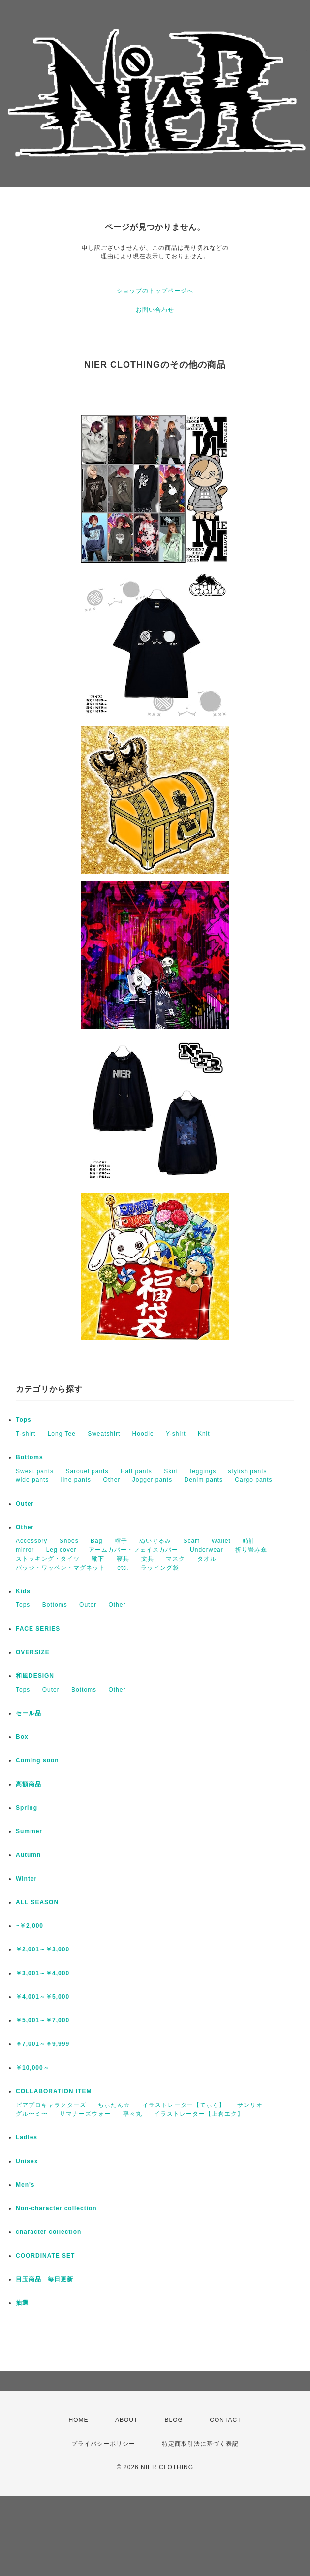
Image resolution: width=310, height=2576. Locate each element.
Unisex (27, 2161)
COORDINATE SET (45, 2255)
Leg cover (61, 1549)
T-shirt (25, 1433)
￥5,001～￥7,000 (42, 2020)
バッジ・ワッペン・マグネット (60, 1567)
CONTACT (225, 2420)
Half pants (136, 1471)
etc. (122, 1567)
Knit (204, 1433)
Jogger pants (152, 1479)
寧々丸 (132, 2113)
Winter (26, 1878)
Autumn (28, 1855)
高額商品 (28, 1784)
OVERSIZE (33, 1652)
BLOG (174, 2420)
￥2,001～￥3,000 (42, 1949)
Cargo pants (253, 1479)
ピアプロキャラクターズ (51, 2105)
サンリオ (250, 2105)
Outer (25, 1503)
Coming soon (37, 1760)
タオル (207, 1558)
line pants (76, 1479)
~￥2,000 (29, 1925)
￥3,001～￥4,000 (42, 1973)
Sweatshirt (104, 1433)
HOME (79, 2420)
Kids (23, 1591)
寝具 (123, 1558)
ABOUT (126, 2420)
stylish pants (247, 1471)
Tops (23, 1419)
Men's (25, 2184)
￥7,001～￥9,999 (42, 2044)
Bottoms (29, 1457)
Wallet (221, 1541)
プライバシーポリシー (103, 2443)
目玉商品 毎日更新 (44, 2279)
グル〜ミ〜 (32, 2113)
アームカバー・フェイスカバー (133, 1549)
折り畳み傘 (251, 1549)
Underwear (206, 1549)
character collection (48, 2232)
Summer (29, 1831)
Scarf (191, 1541)
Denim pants (204, 1479)
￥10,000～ (33, 2067)
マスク (175, 1558)
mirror (25, 1549)
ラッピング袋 (160, 1567)
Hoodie (143, 1433)
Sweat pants (35, 1471)
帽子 (121, 1541)
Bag (96, 1541)
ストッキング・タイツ (48, 1558)
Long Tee (62, 1433)
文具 (147, 1558)
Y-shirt (176, 1433)
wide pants (32, 1479)
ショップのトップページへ (155, 290)
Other (111, 1479)
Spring (26, 1807)
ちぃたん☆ (114, 2105)
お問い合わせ (155, 309)
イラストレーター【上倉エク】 (199, 2113)
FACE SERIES (38, 1628)
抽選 (22, 2302)
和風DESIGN (35, 1675)
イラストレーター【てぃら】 (183, 2105)
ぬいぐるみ (155, 1541)
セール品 (28, 1713)
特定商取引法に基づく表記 (200, 2443)
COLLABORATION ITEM (54, 2091)
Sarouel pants (86, 1471)
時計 (249, 1541)
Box (22, 1736)
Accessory (31, 1541)
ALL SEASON (37, 1902)
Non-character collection (56, 2208)
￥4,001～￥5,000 (42, 1996)
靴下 (98, 1558)
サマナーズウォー (85, 2113)
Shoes (69, 1541)
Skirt (171, 1471)
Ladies (26, 2137)
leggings (203, 1471)
